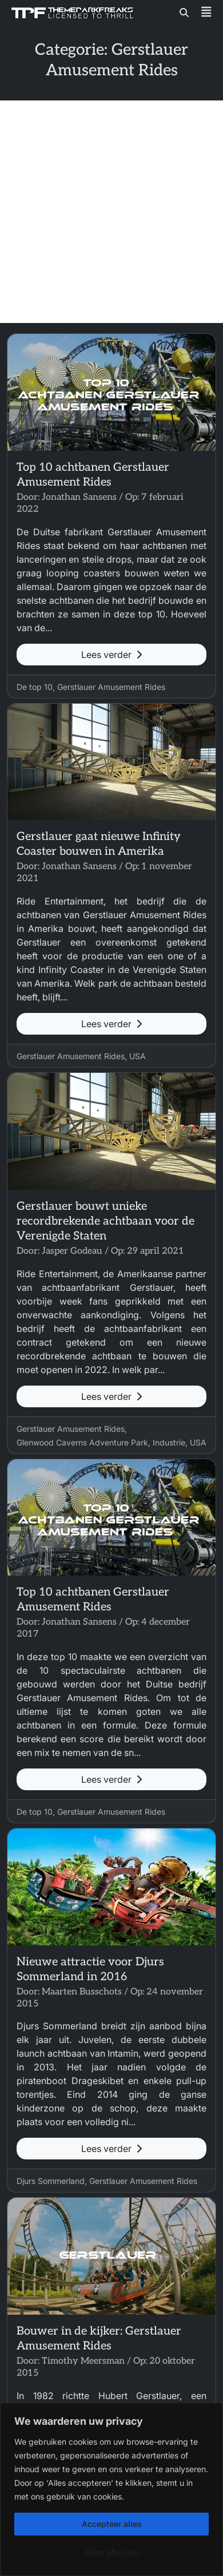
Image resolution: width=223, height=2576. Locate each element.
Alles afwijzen (112, 2552)
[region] (111, 2489)
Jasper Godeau (72, 1251)
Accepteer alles (112, 2524)
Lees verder (111, 654)
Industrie (169, 1442)
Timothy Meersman (83, 2361)
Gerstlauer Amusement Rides (111, 687)
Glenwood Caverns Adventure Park (82, 1442)
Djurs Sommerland (51, 2181)
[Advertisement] (111, 211)
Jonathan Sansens (79, 497)
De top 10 (35, 687)
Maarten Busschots (82, 1991)
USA (137, 1056)
